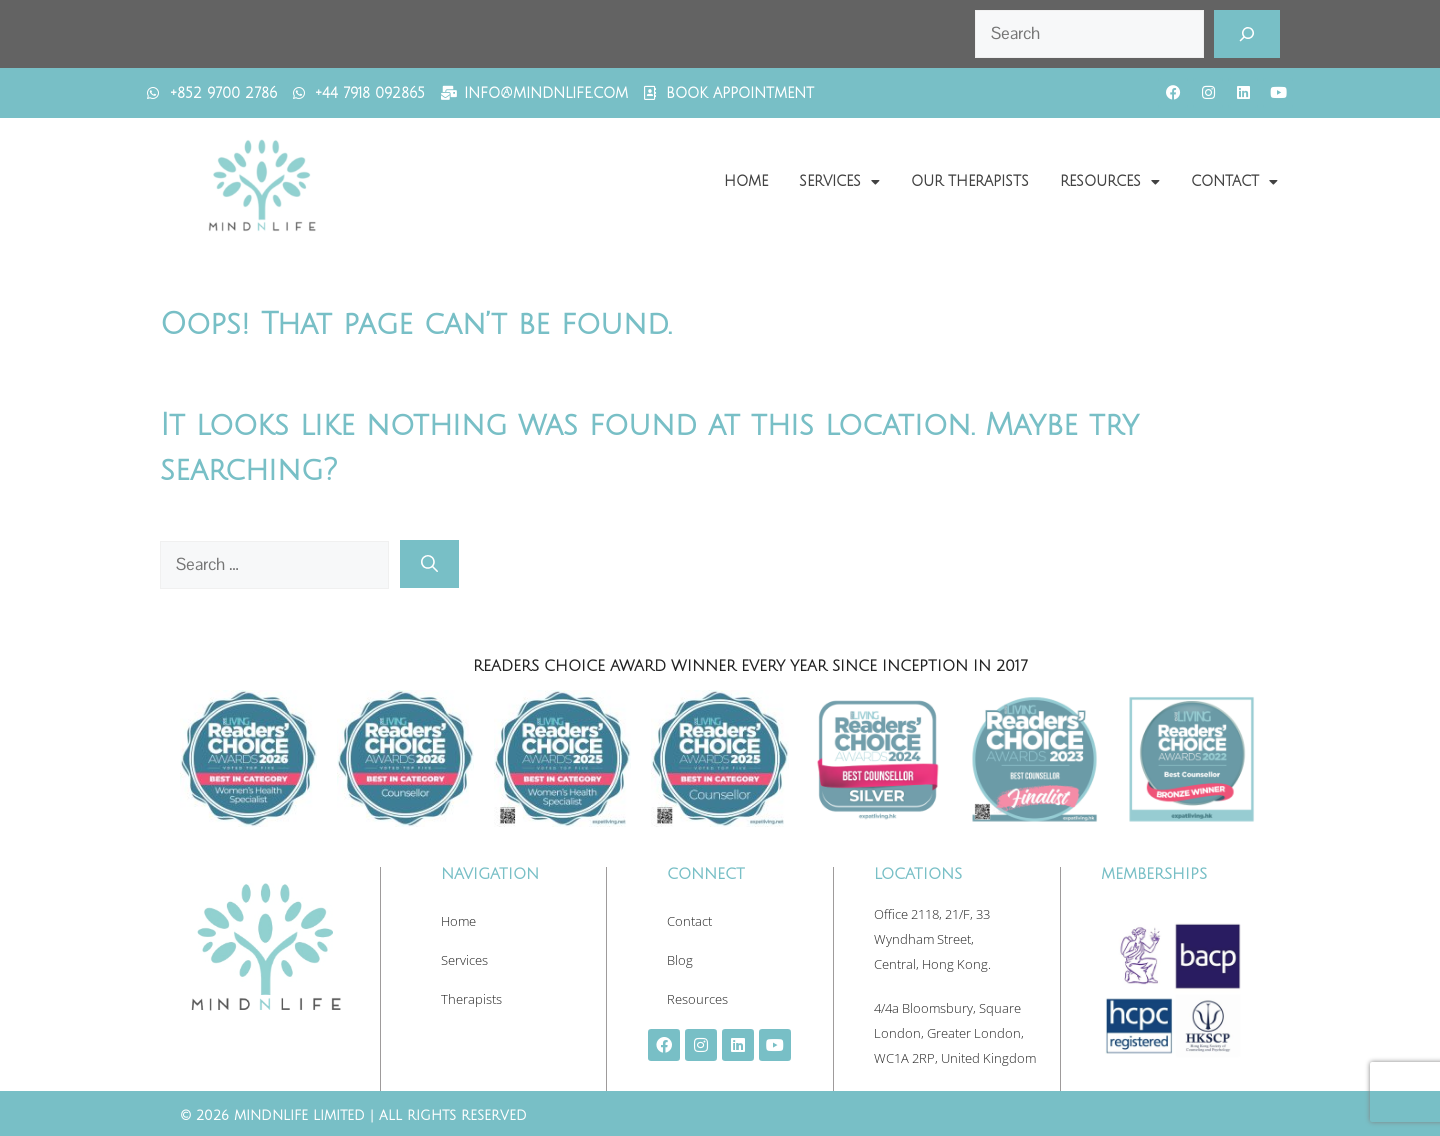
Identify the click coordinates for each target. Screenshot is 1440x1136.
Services (839, 182)
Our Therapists (970, 181)
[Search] (1247, 34)
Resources (1110, 182)
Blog (680, 960)
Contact (1234, 182)
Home (746, 181)
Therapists (471, 999)
